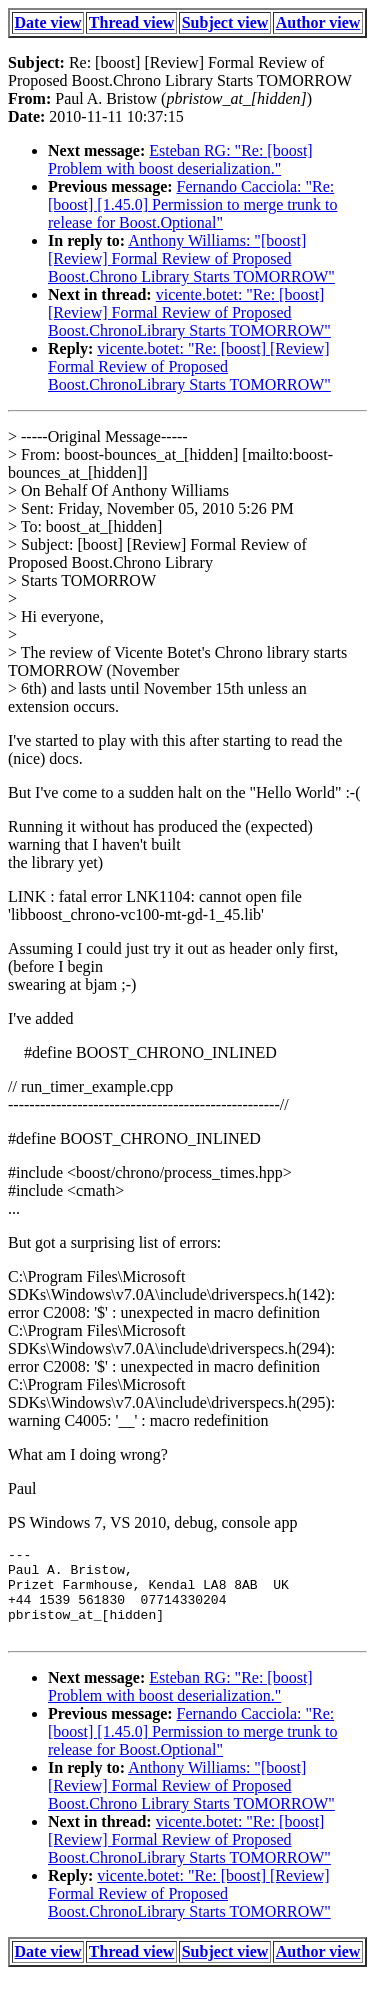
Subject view (225, 22)
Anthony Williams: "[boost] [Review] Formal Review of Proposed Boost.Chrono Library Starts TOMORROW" (191, 258)
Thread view (131, 22)
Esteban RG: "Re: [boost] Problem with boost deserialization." (180, 159)
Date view (48, 22)
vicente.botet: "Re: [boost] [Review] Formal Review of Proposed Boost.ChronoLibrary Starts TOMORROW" (189, 312)
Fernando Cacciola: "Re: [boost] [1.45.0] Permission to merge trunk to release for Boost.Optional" (192, 204)
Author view (318, 22)
